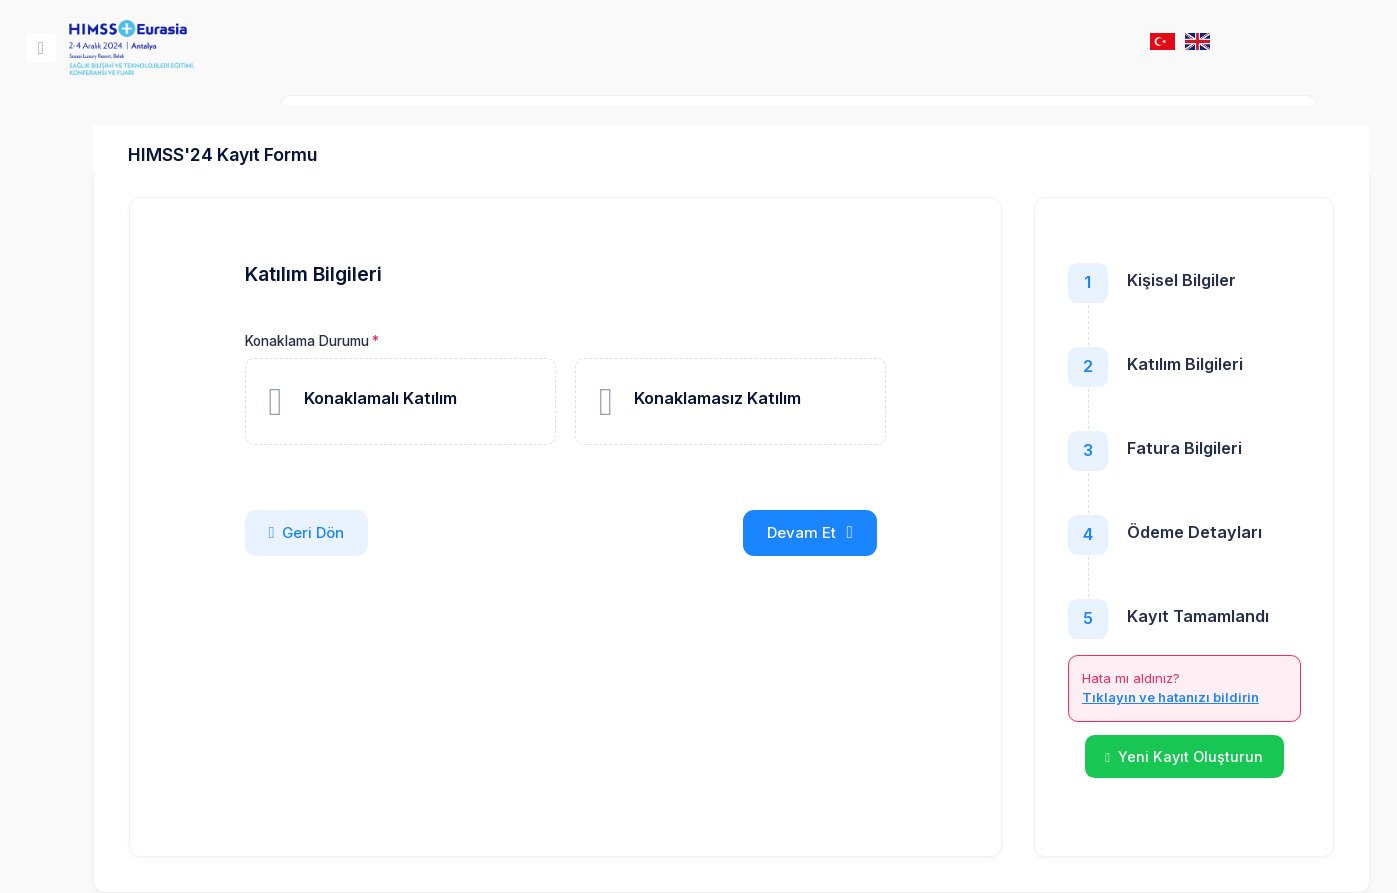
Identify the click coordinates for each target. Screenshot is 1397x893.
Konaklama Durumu (408, 341)
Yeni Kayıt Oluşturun (1131, 756)
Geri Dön (408, 533)
